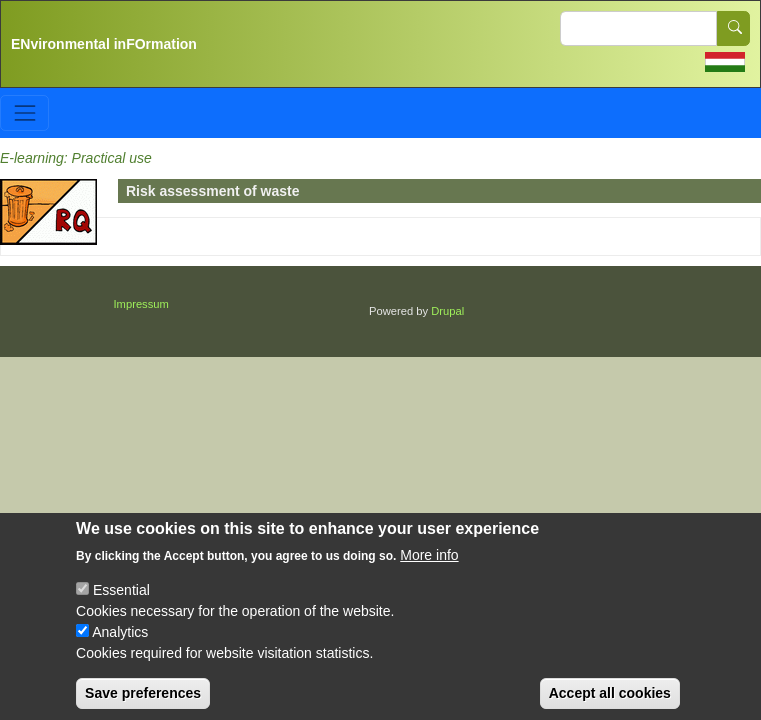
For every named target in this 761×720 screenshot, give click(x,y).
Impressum (141, 304)
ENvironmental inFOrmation (104, 44)
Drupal (447, 311)
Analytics (120, 648)
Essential (121, 606)
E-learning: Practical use (76, 158)
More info (429, 571)
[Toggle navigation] (24, 112)
